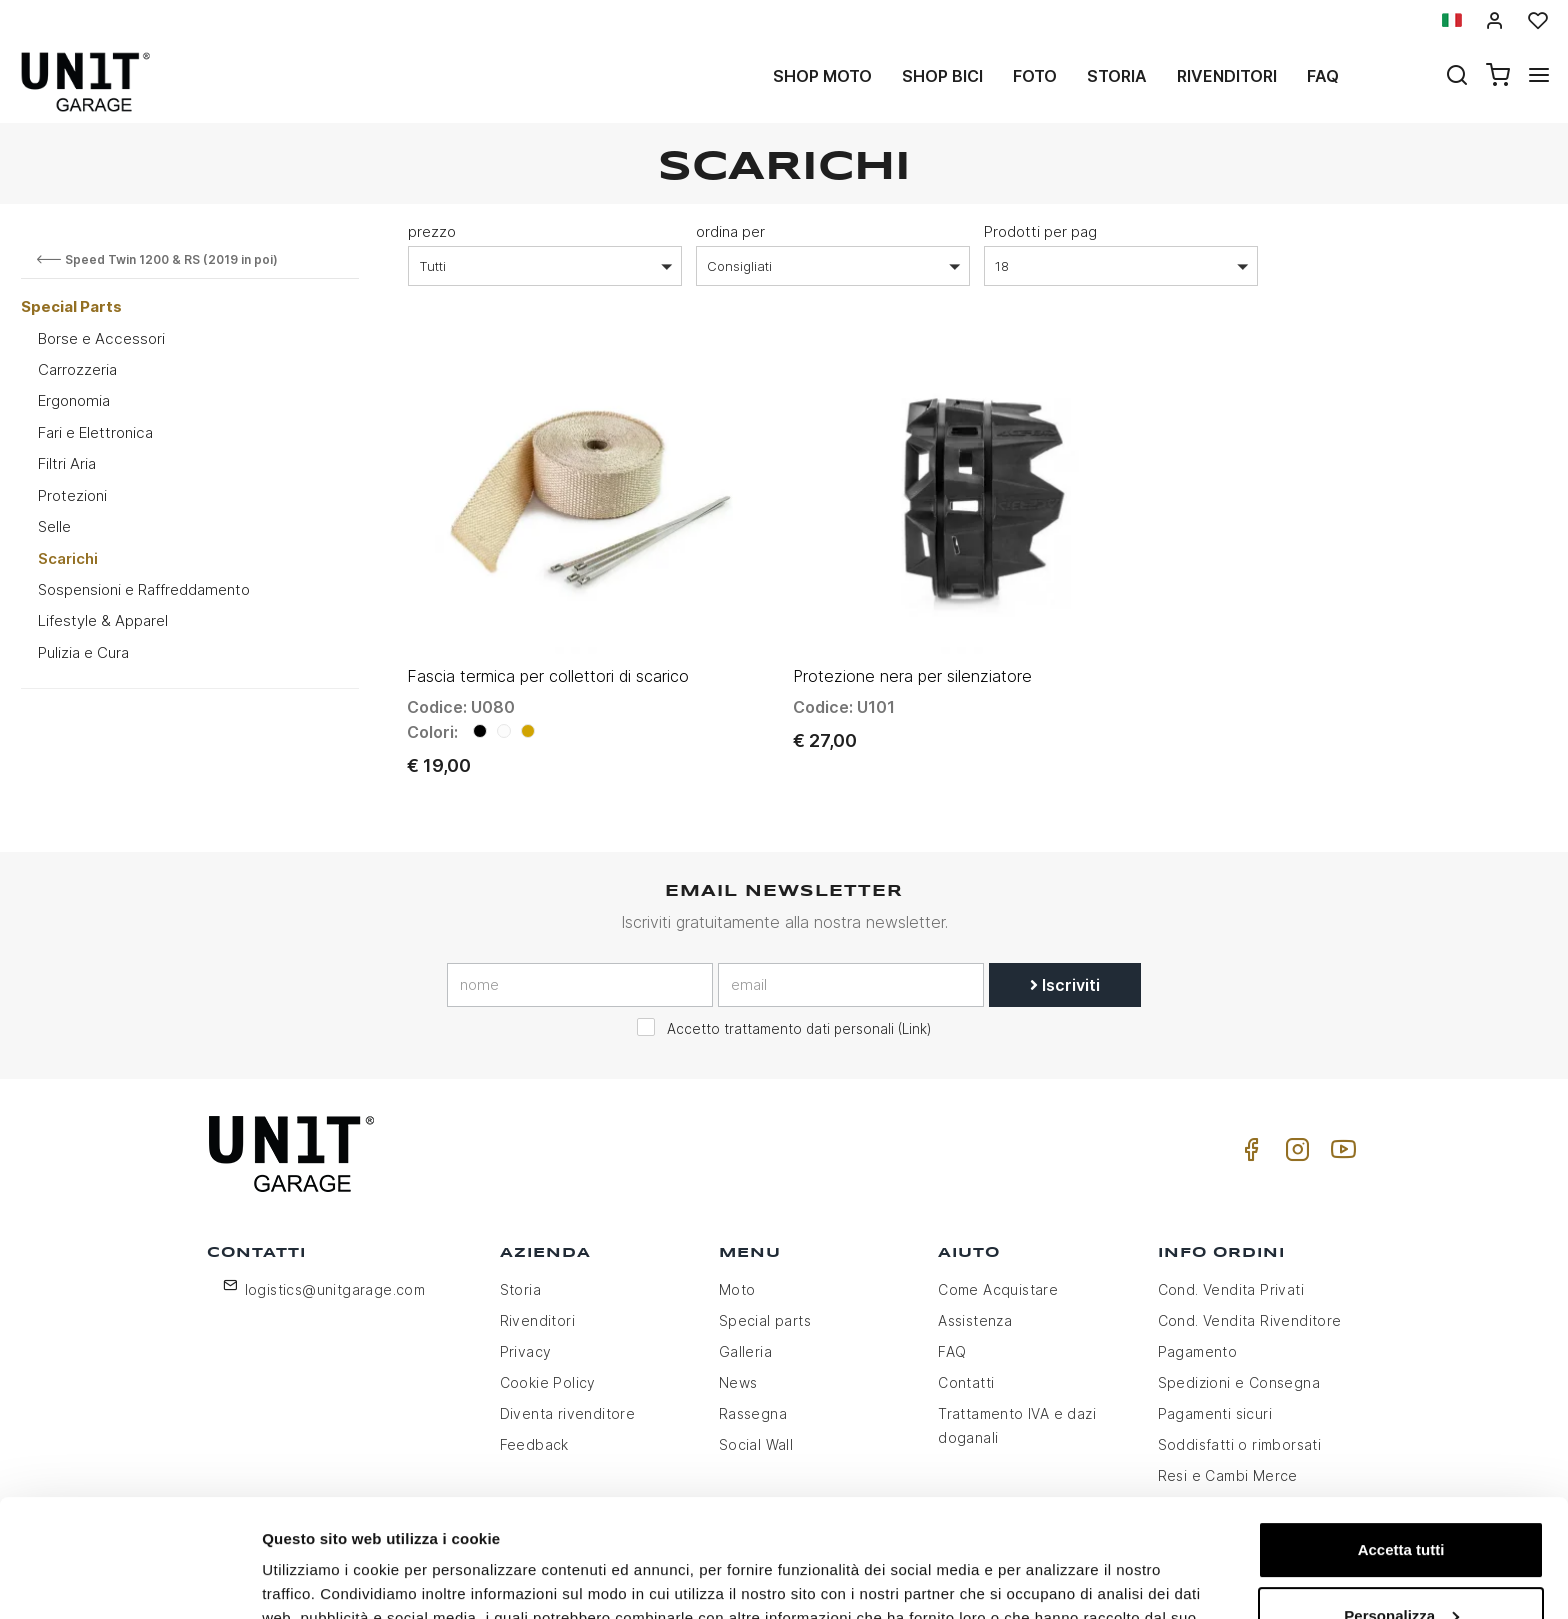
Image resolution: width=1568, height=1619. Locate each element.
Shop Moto (822, 76)
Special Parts (71, 306)
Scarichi (68, 558)
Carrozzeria (77, 369)
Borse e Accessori (101, 338)
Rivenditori (1227, 76)
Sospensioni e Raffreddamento (144, 589)
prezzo (432, 231)
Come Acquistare (998, 1289)
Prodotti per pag (1040, 231)
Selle (54, 526)
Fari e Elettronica (95, 432)
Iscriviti (1065, 985)
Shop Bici (942, 76)
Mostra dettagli (316, 1579)
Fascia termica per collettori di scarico (548, 676)
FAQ (952, 1351)
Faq (1323, 76)
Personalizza (1401, 1497)
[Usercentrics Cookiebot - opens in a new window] (129, 1580)
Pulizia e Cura (83, 652)
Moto (737, 1289)
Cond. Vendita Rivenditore (1250, 1320)
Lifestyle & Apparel (103, 620)
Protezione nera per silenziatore (912, 676)
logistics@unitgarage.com (335, 1289)
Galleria (745, 1351)
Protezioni (72, 495)
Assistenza (975, 1320)
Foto (1035, 76)
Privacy (526, 1351)
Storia (1117, 76)
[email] (851, 985)
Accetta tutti (1401, 1432)
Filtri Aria (67, 463)
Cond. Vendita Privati (1231, 1289)
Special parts (765, 1320)
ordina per (730, 231)
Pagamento (1198, 1351)
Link (914, 1029)
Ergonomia (74, 400)
